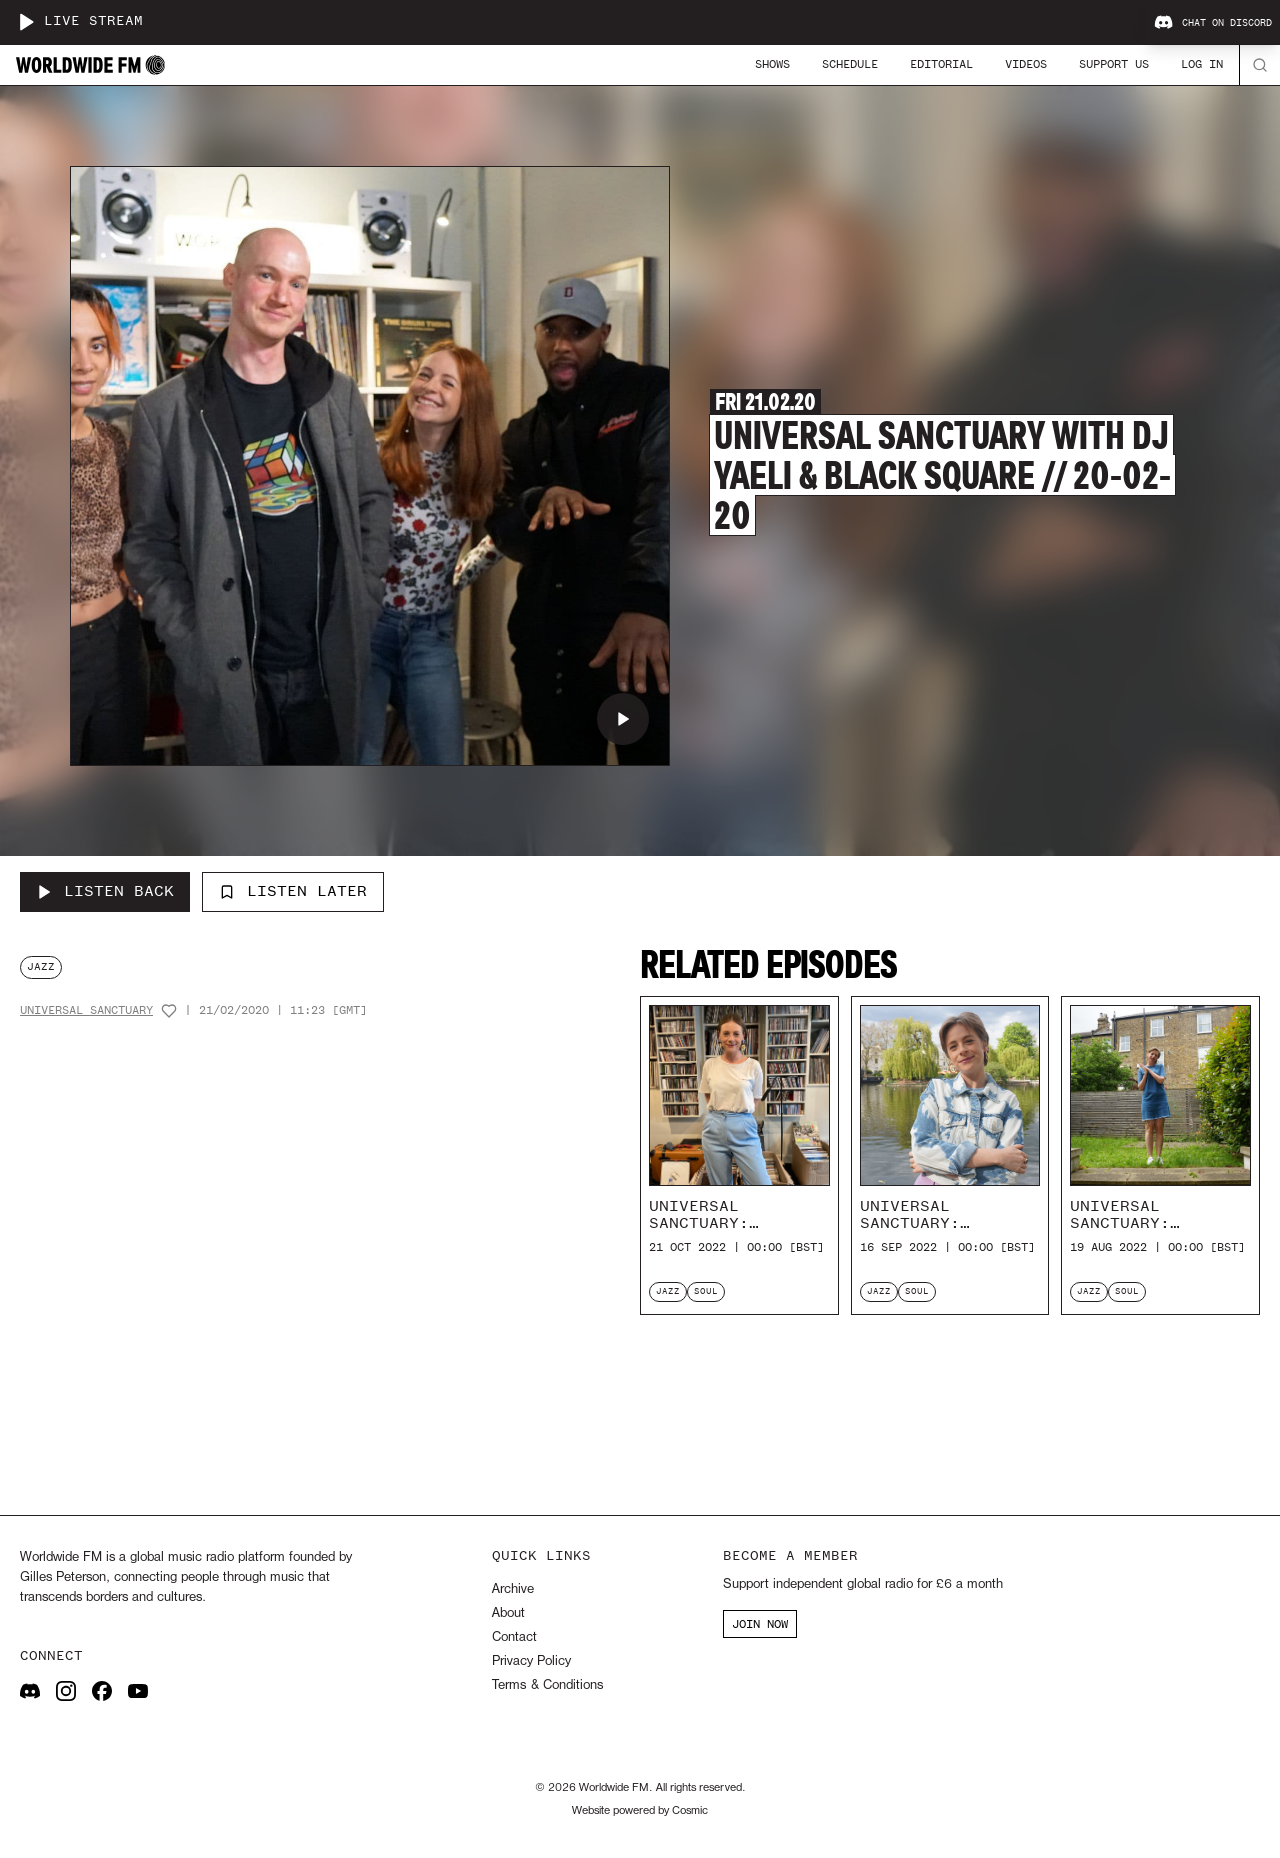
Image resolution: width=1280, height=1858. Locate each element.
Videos (1026, 64)
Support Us (1114, 64)
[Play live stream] (26, 22)
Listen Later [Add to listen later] (293, 891)
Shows (772, 64)
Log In (1202, 64)
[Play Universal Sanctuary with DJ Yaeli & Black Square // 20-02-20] (623, 719)
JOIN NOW (760, 1624)
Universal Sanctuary (86, 1010)
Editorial (941, 64)
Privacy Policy (531, 1661)
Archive (513, 1589)
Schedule (850, 64)
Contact (514, 1637)
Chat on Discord (1213, 23)
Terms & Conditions (547, 1685)
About (508, 1613)
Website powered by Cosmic (640, 1811)
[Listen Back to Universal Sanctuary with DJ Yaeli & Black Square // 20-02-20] (105, 892)
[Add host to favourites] (169, 1011)
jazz (41, 966)
